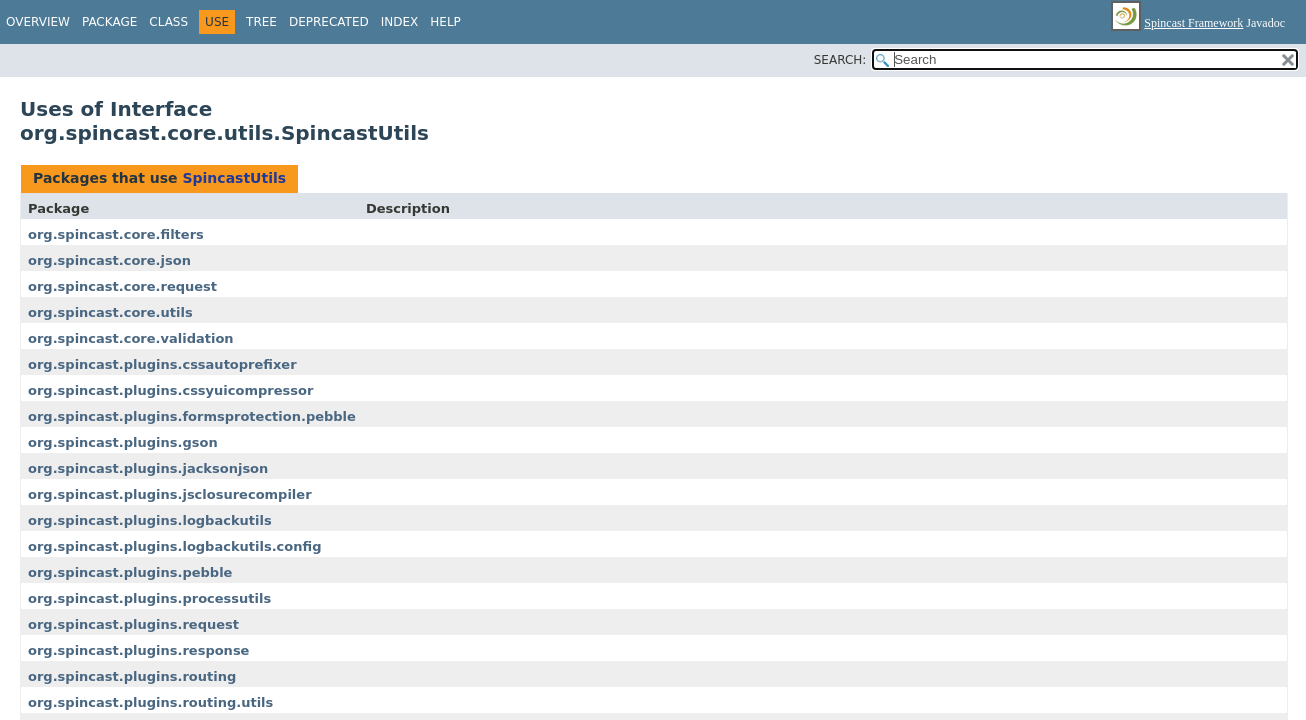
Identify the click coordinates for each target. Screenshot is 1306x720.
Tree (261, 22)
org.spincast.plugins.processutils (149, 598)
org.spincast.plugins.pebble (130, 572)
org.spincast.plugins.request (133, 624)
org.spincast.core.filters (116, 234)
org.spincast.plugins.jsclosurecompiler (170, 494)
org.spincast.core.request (122, 286)
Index (400, 22)
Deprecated (329, 22)
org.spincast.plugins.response (138, 650)
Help (445, 22)
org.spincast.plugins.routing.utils (150, 702)
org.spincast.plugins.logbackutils (150, 520)
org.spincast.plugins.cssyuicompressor (170, 390)
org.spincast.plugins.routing (132, 676)
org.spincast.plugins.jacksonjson (148, 468)
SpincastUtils (234, 178)
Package (109, 22)
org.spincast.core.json (109, 260)
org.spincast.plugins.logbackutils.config (174, 546)
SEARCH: (840, 60)
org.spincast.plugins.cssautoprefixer (162, 364)
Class (168, 22)
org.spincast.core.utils (110, 312)
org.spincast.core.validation (131, 338)
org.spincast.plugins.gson (123, 442)
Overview (38, 22)
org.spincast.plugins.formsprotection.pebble (192, 416)
